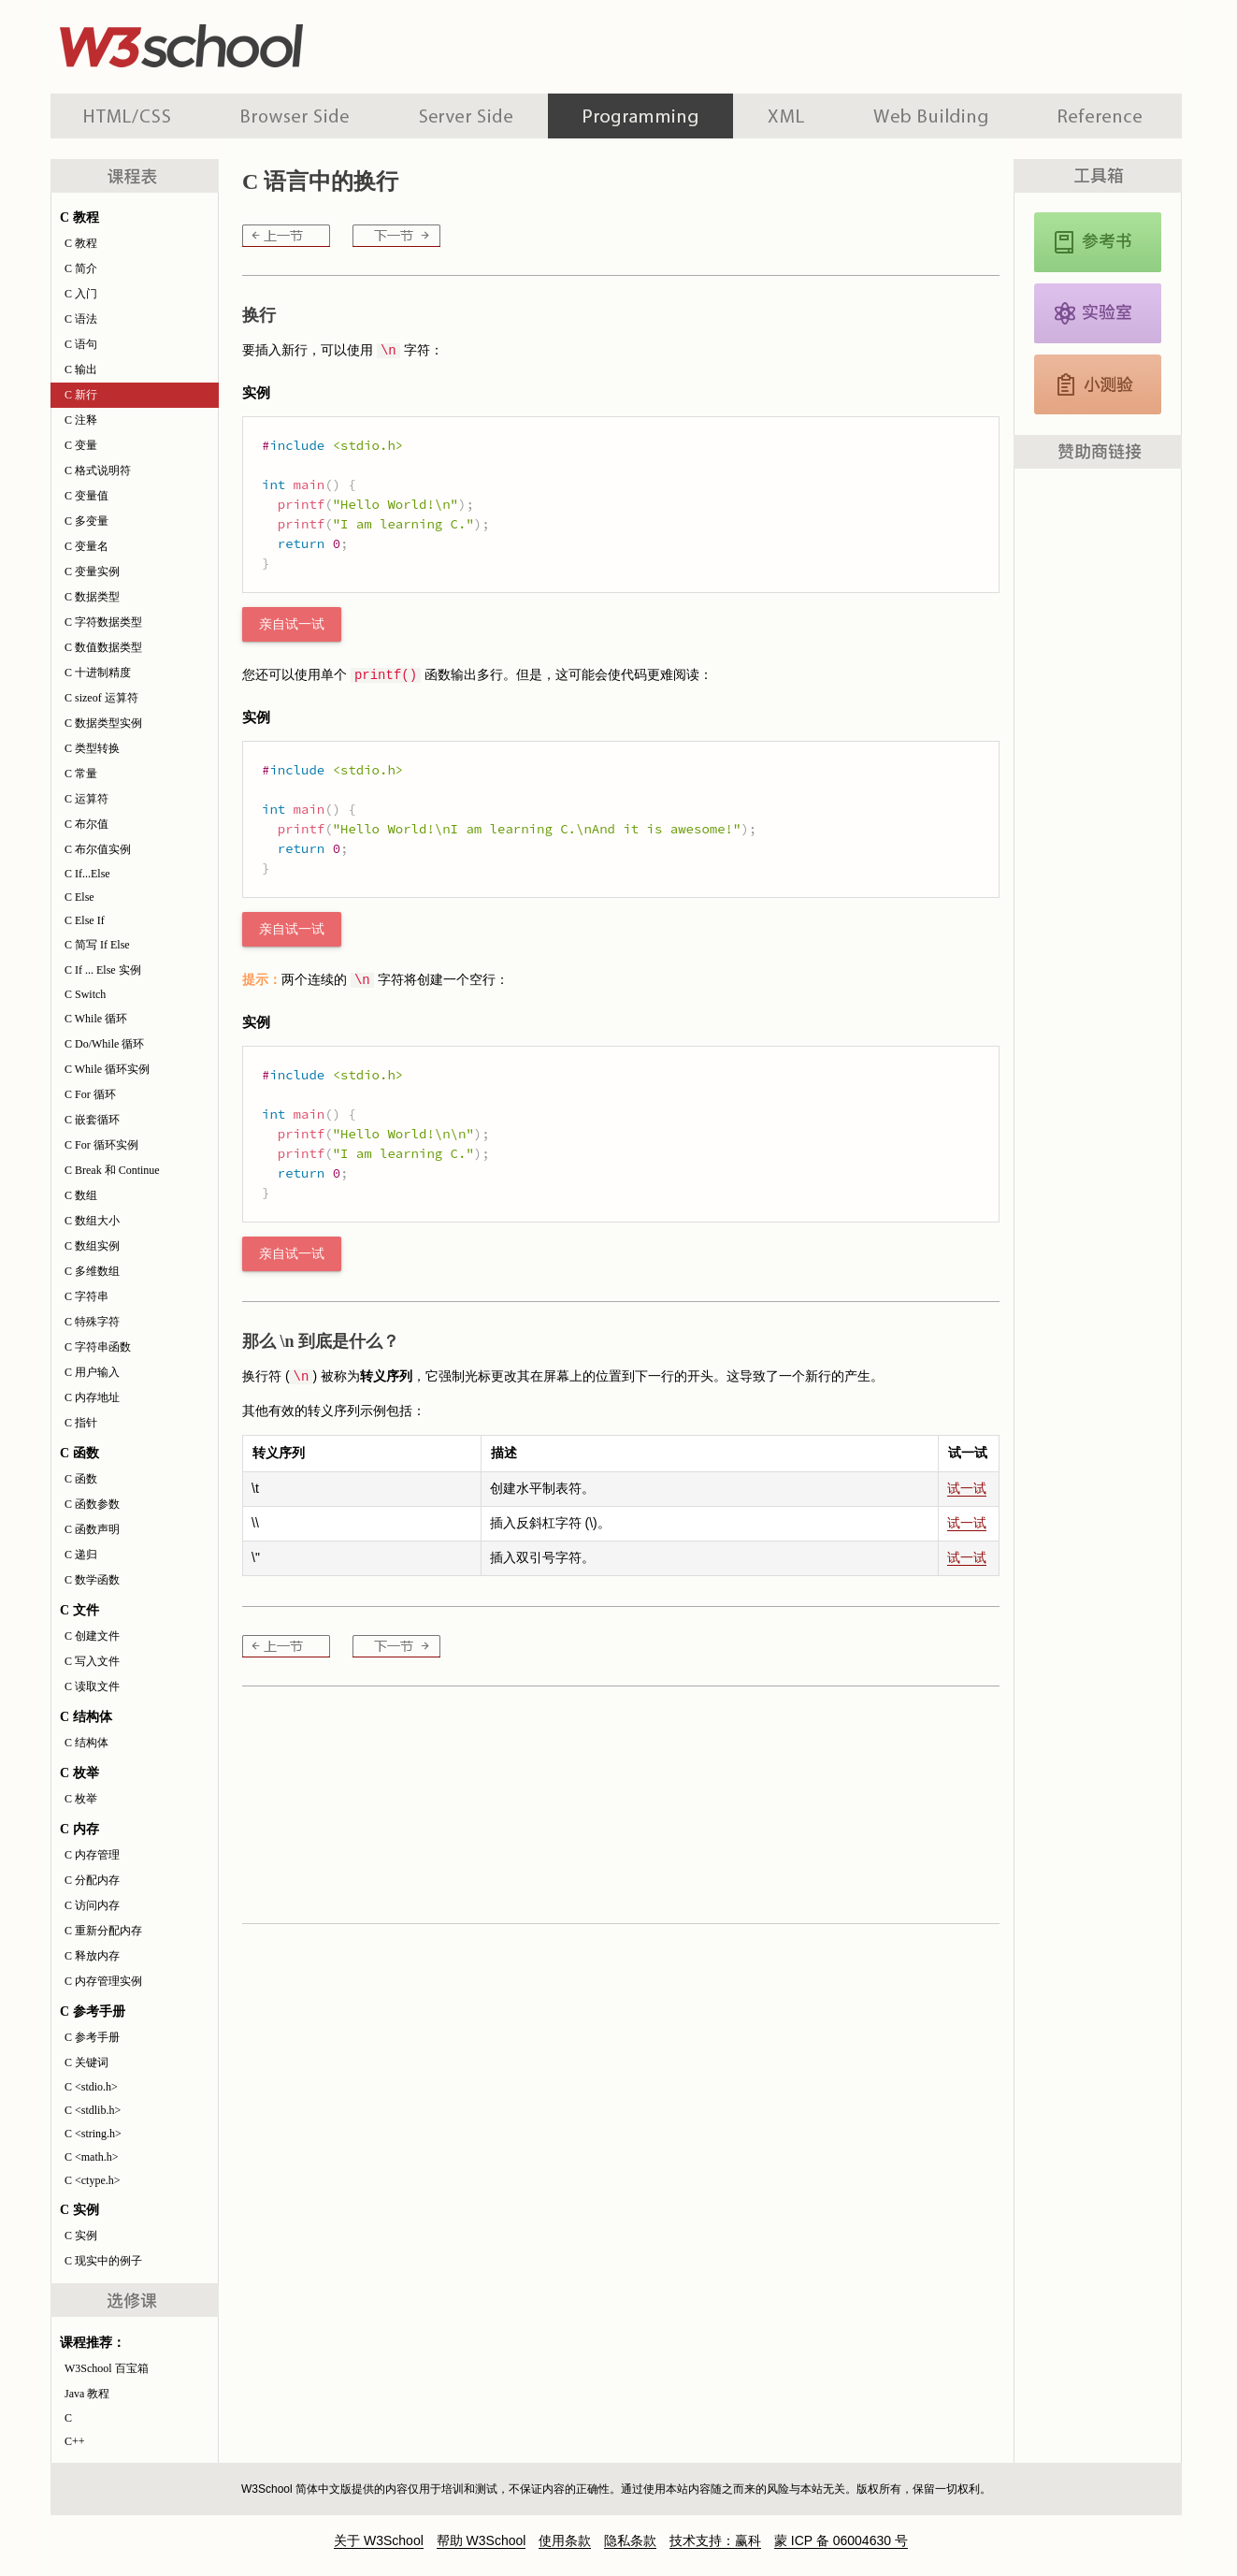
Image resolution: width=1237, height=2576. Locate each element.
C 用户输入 (92, 1372)
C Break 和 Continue (112, 1170)
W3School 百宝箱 (107, 2368)
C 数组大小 (92, 1220)
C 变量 (81, 445)
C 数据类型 (92, 596)
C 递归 (81, 1554)
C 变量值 (86, 495)
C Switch (85, 994)
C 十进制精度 (98, 672)
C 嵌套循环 (92, 1119)
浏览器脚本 (295, 116)
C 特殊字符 (92, 1321)
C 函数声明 (92, 1529)
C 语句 (81, 344)
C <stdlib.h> (93, 2110)
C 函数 (81, 1478)
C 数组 (81, 1195)
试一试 (966, 1488)
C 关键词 (86, 2062)
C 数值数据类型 (103, 647)
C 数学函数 (92, 1579)
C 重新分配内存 (103, 1930)
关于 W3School (379, 2540)
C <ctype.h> (93, 2180)
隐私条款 (630, 2540)
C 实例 (81, 2235)
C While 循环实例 (107, 1069)
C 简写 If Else (97, 944)
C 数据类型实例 (103, 723)
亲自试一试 (291, 624)
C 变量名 (86, 546)
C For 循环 (90, 1094)
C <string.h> (93, 2133)
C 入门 (81, 293)
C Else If (85, 920)
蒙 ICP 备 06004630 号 (841, 2540)
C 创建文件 (92, 1636)
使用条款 (565, 2540)
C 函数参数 (92, 1504)
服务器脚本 (466, 116)
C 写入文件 (92, 1661)
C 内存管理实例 (103, 1981)
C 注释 (81, 420)
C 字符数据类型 (103, 622)
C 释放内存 (92, 1955)
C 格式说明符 (98, 470)
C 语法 (81, 319)
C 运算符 (86, 798)
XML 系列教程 (786, 116)
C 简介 (81, 268)
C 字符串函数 (98, 1346)
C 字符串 (86, 1296)
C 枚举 (81, 1798)
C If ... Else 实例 (103, 970)
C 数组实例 (92, 1245)
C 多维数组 (92, 1271)
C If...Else (87, 873)
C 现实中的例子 (103, 2260)
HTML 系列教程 (128, 116)
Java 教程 (87, 2393)
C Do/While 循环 (104, 1043)
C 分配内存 (92, 1880)
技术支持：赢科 (715, 2540)
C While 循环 (96, 1018)
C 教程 (81, 243)
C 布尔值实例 (98, 849)
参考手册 (1102, 116)
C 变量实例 (92, 571)
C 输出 (81, 369)
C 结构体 (86, 1742)
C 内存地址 (92, 1397)
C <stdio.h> (91, 2086)
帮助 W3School (481, 2540)
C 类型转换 (92, 748)
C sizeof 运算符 (101, 697)
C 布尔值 (86, 824)
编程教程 (640, 116)
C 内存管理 (92, 1854)
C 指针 (81, 1422)
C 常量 (81, 773)
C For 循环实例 (101, 1144)
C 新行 (81, 394)
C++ (75, 2441)
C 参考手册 (92, 2037)
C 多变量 (86, 521)
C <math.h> (92, 2157)
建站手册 (931, 116)
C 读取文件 (92, 1686)
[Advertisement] (738, 42)
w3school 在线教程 (224, 42)
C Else (79, 897)
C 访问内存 (92, 1905)
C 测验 (1097, 384)
